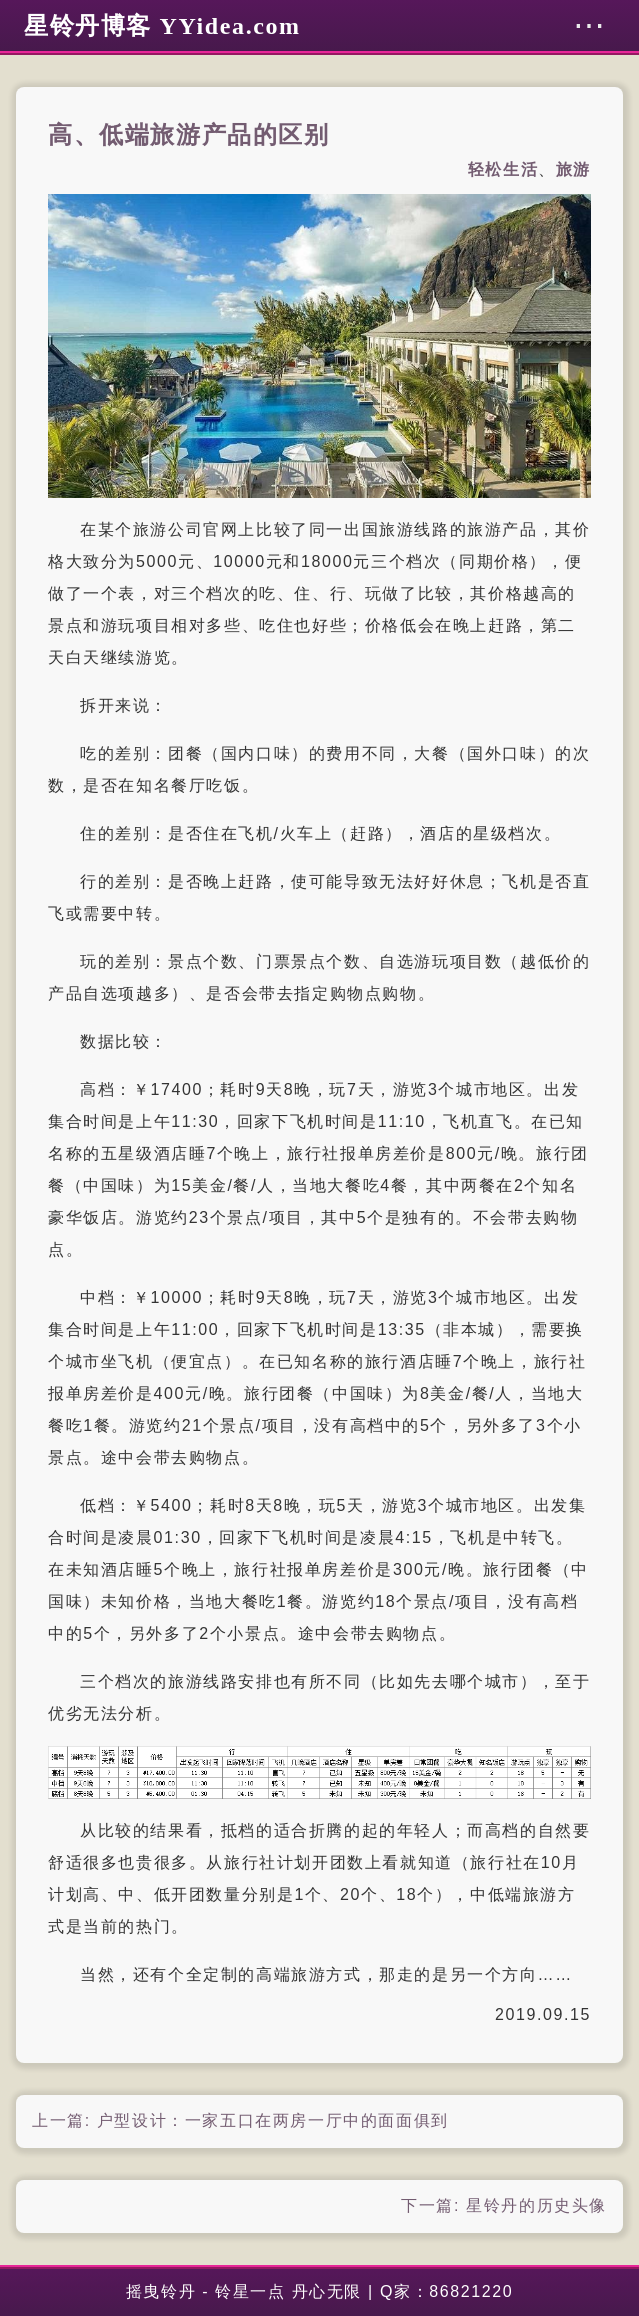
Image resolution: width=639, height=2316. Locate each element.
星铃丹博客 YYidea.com (162, 26)
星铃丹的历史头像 (536, 2205)
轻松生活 (503, 169)
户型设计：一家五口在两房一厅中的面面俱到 (273, 2120)
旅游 (573, 169)
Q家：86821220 (446, 2291)
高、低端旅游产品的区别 (189, 135)
